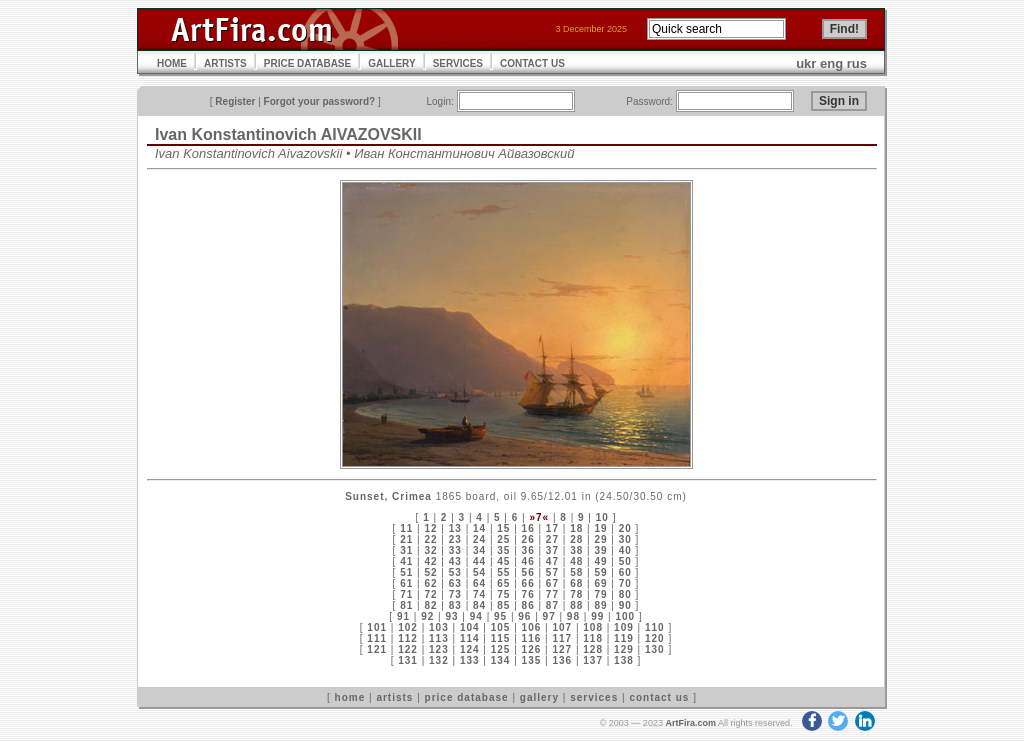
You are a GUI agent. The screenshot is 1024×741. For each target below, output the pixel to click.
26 (528, 539)
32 (430, 550)
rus (857, 63)
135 (532, 660)
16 (528, 528)
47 (552, 561)
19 (600, 528)
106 (532, 627)
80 (625, 594)
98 (573, 616)
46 (528, 561)
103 (439, 627)
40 (625, 550)
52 (430, 572)
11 (406, 528)
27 (552, 539)
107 (562, 627)
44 (479, 561)
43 (455, 561)
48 (576, 561)
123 (439, 649)
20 (625, 528)
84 (479, 605)
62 (430, 583)
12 (430, 528)
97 (549, 616)
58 (576, 572)
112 (408, 638)
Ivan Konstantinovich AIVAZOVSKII (288, 134)
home (350, 697)
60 (625, 572)
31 (406, 550)
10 (602, 517)
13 (455, 528)
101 (377, 627)
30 (625, 539)
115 (501, 638)
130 (655, 649)
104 (470, 627)
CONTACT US (532, 63)
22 (430, 539)
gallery (539, 697)
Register (235, 101)
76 (528, 594)
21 (406, 539)
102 (408, 627)
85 (503, 605)
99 (597, 616)
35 (503, 550)
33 (455, 550)
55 (503, 572)
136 (562, 660)
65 (503, 583)
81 (406, 605)
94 (476, 616)
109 (624, 627)
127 (562, 649)
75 (503, 594)
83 (455, 605)
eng (831, 63)
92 (427, 616)
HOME (172, 63)
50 (625, 561)
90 (625, 605)
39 (600, 550)
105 (501, 627)
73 (455, 594)
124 (470, 649)
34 (479, 550)
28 (576, 539)
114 (470, 638)
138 (624, 660)
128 (593, 649)
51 (406, 572)
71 (406, 594)
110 (655, 627)
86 (528, 605)
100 (625, 616)
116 (532, 638)
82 (430, 605)
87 (552, 605)
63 (455, 583)
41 (406, 561)
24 (479, 539)
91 (403, 616)
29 (600, 539)
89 (600, 605)
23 (455, 539)
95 (500, 616)
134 (501, 660)
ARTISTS (225, 63)
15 (503, 528)
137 (593, 660)
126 (532, 649)
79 (600, 594)
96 (524, 616)
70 (625, 583)
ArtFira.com (690, 723)
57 (552, 572)
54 (479, 572)
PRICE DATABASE (307, 63)
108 (593, 627)
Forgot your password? (320, 101)
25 (503, 539)
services (594, 697)
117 (562, 638)
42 (430, 561)
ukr (806, 63)
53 (455, 572)
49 (600, 561)
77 (552, 594)
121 (377, 649)
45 (503, 561)
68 (576, 583)
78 (576, 594)
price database (467, 697)
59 (600, 572)
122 (408, 649)
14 (479, 528)
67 (552, 583)
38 (576, 550)
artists (394, 697)
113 (439, 638)
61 (406, 583)
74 (479, 594)
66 (528, 583)
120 (655, 638)
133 (470, 660)
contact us (659, 697)
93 (451, 616)
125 (501, 649)
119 (624, 638)
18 (576, 528)
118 (593, 638)
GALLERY (391, 63)
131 (408, 660)
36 (528, 550)
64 (479, 583)
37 (552, 550)
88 (576, 605)
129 (624, 649)
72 (430, 594)
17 (552, 528)
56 (528, 572)
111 (377, 638)
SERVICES (458, 63)
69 (600, 583)
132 (439, 660)
